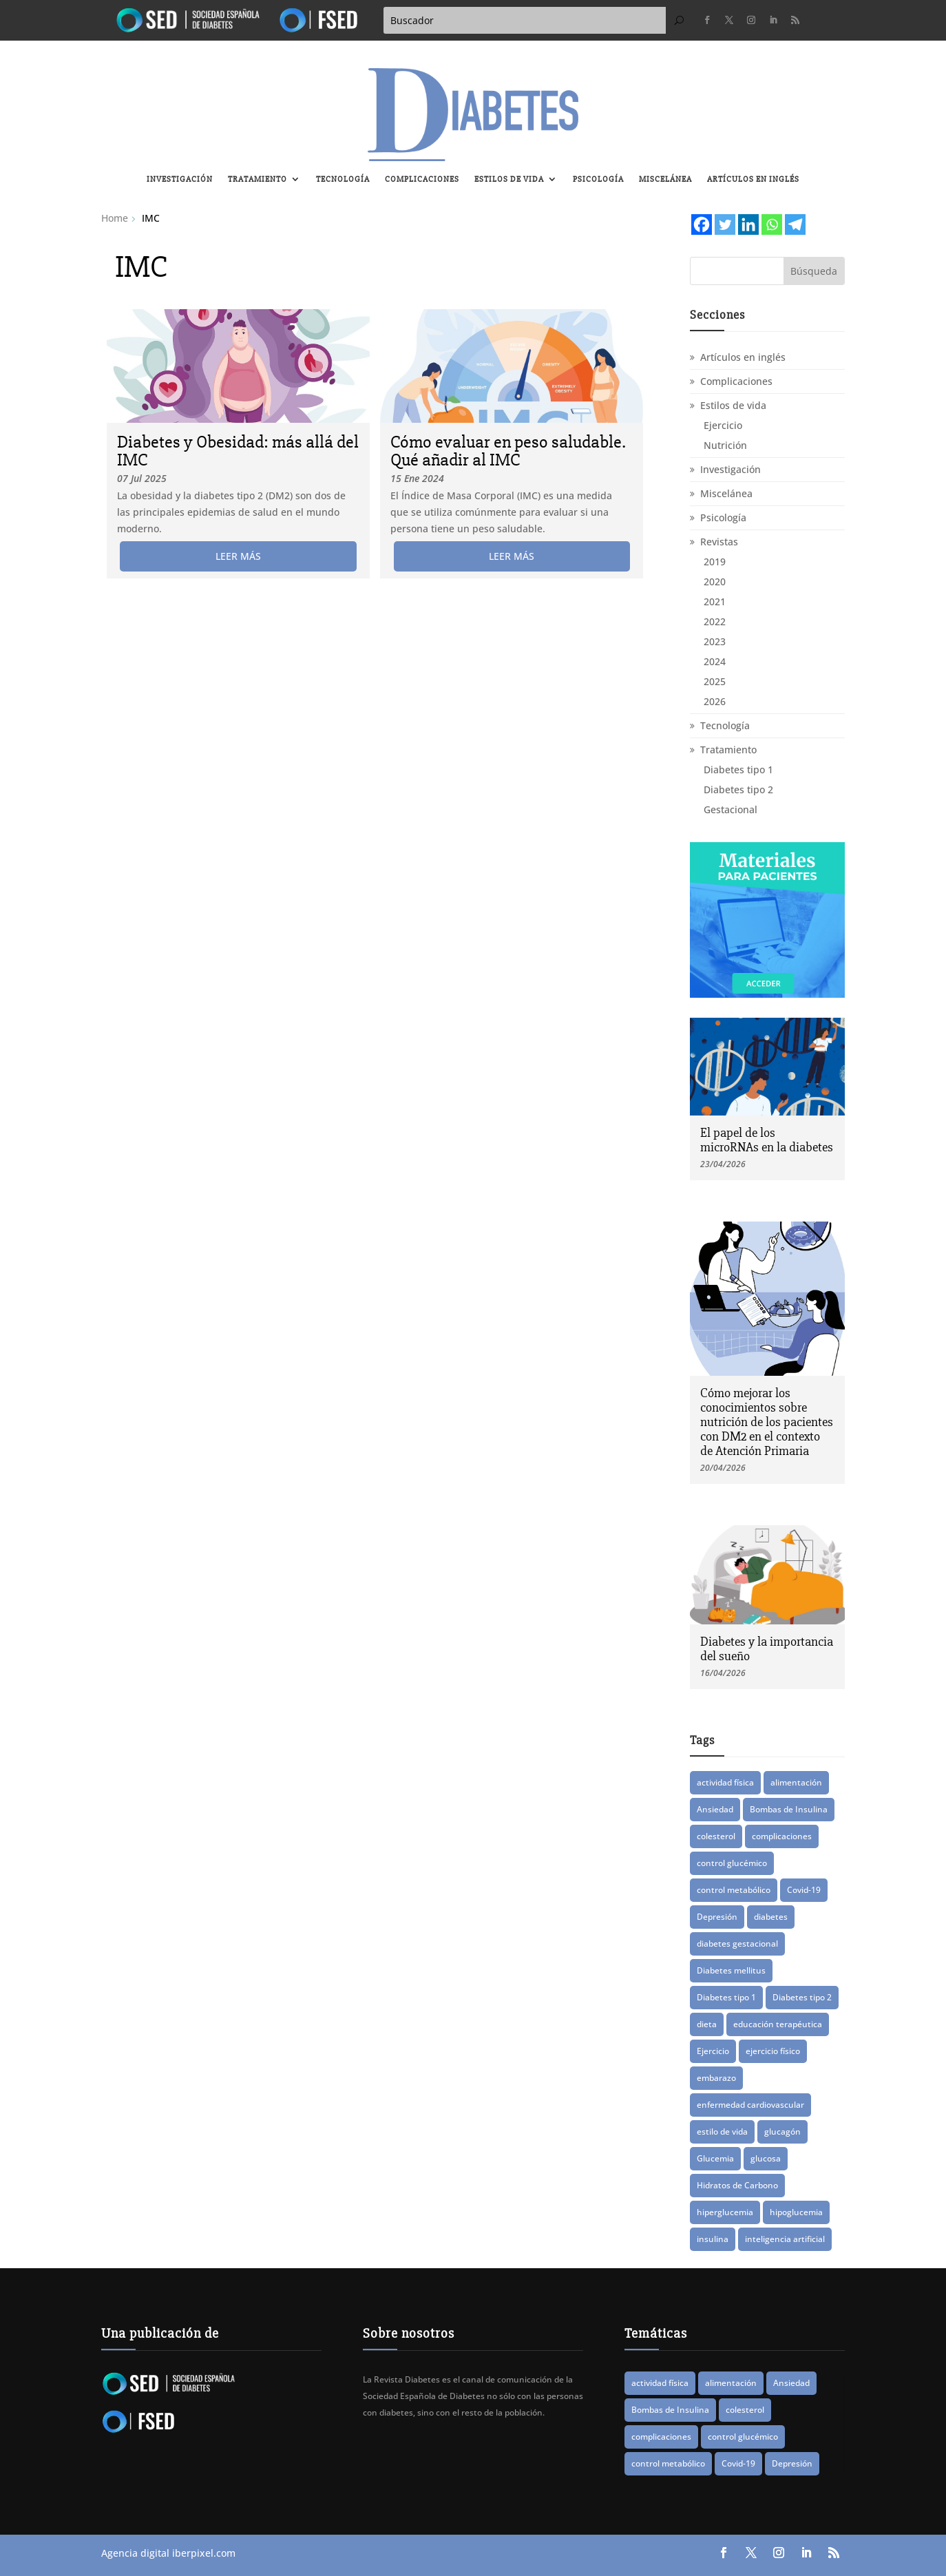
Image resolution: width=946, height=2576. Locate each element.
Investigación (180, 179)
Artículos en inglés (753, 179)
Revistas (719, 541)
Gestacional (730, 809)
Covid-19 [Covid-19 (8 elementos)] (804, 1890)
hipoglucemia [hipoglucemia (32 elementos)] (796, 2212)
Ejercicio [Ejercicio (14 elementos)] (713, 2051)
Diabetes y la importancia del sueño (766, 1648)
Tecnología (343, 179)
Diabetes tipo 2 (738, 789)
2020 (715, 581)
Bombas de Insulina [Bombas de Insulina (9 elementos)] (789, 1809)
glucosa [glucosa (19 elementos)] (765, 2158)
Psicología (598, 179)
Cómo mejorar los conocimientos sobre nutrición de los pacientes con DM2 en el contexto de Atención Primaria (766, 1422)
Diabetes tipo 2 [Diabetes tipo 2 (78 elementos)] (802, 1997)
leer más (238, 556)
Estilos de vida (509, 179)
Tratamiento (257, 179)
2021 (715, 601)
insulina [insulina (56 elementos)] (712, 2239)
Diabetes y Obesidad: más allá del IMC (238, 451)
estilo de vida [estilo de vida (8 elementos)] (722, 2131)
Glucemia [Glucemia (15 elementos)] (715, 2158)
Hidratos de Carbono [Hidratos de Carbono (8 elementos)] (737, 2185)
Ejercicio (723, 425)
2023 (715, 641)
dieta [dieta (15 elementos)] (707, 2024)
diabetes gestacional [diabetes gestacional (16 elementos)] (737, 1943)
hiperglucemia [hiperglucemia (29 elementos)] (725, 2212)
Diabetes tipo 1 (738, 769)
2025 (715, 681)
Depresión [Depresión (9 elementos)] (717, 1917)
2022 (715, 621)
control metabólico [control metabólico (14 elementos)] (733, 1890)
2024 (715, 661)
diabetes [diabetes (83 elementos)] (771, 1917)
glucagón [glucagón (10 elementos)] (782, 2131)
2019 (715, 561)
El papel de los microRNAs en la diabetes (766, 1139)
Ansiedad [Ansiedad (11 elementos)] (715, 1809)
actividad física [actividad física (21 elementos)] (725, 1782)
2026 (715, 701)
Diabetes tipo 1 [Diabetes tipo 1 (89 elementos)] (726, 1997)
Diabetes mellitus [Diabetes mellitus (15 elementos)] (731, 1970)
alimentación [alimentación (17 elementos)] (796, 1782)
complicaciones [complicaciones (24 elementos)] (782, 1836)
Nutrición (725, 445)
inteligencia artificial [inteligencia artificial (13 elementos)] (785, 2239)
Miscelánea (665, 179)
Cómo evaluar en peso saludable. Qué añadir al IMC (508, 451)
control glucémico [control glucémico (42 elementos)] (732, 1863)
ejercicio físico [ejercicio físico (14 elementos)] (773, 2051)
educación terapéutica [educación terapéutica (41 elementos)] (777, 2024)
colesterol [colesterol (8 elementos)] (716, 1836)
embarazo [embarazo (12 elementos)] (716, 2078)
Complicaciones (422, 179)
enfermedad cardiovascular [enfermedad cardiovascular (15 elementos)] (750, 2105)
